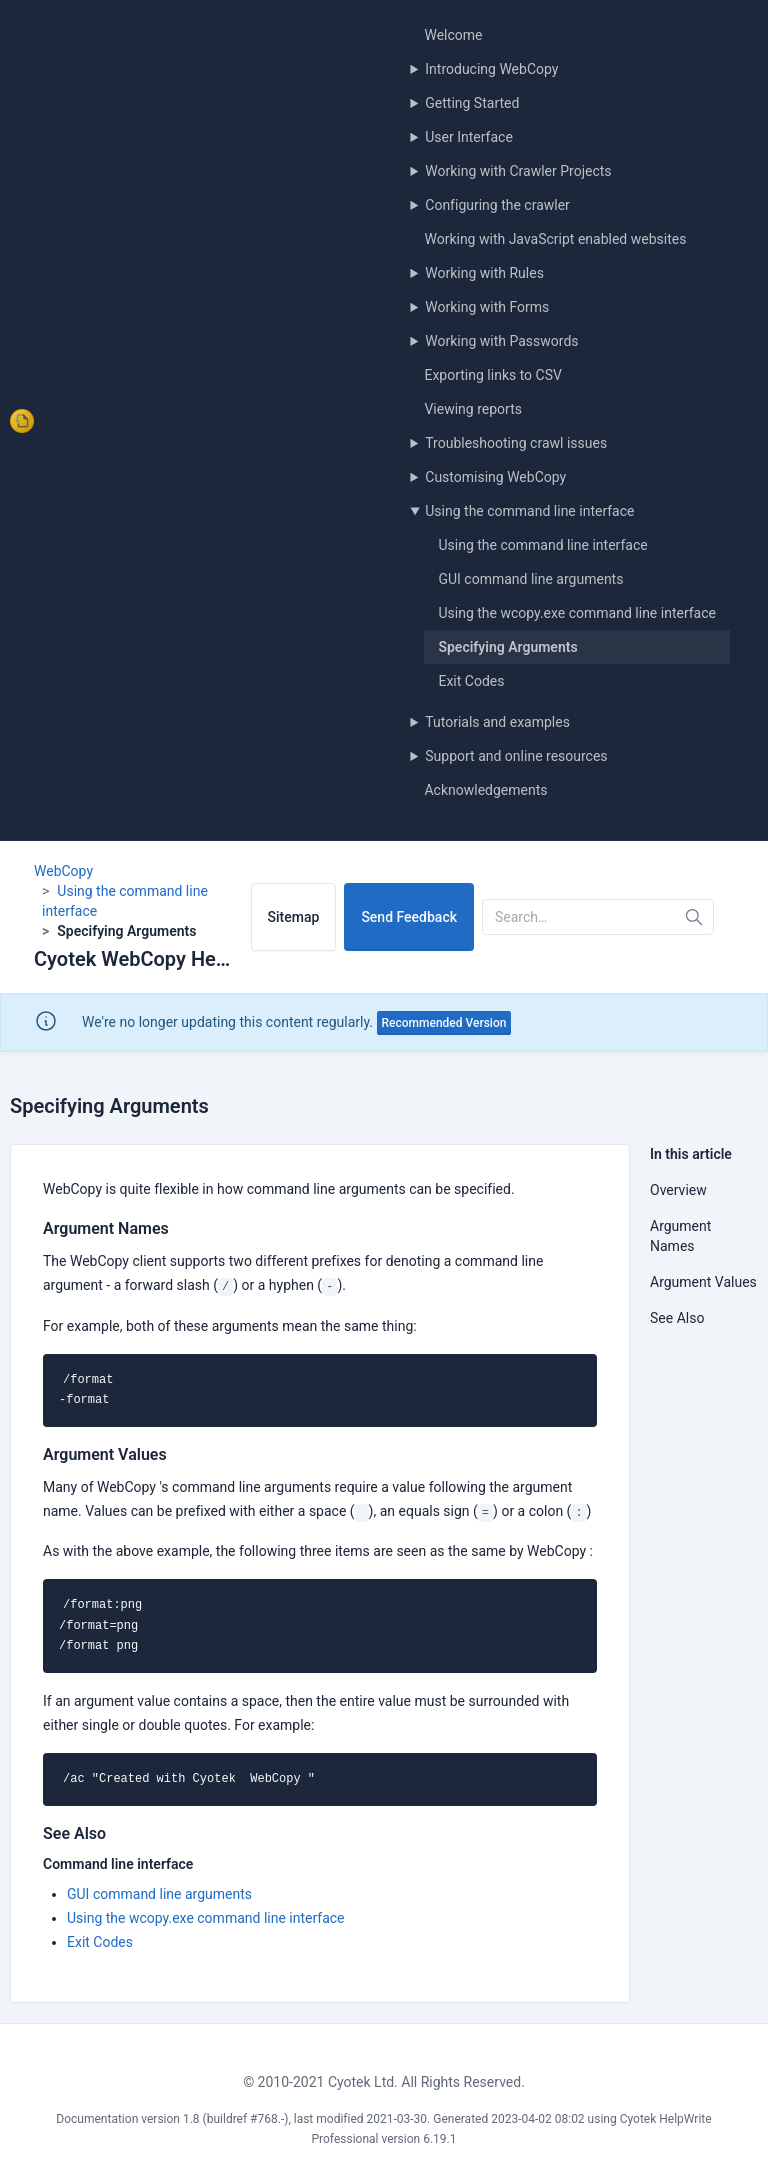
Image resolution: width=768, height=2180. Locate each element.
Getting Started (472, 103)
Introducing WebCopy (491, 69)
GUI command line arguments (530, 579)
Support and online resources (516, 756)
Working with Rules (484, 273)
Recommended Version (444, 1023)
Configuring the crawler (497, 205)
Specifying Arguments (507, 647)
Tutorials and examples (497, 722)
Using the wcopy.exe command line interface (577, 613)
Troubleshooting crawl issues (516, 443)
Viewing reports (473, 409)
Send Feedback (409, 917)
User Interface (469, 137)
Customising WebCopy (495, 477)
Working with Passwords (501, 341)
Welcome (453, 35)
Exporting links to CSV (492, 375)
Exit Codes (471, 681)
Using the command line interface (529, 511)
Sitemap (294, 917)
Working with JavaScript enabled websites (555, 239)
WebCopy (63, 871)
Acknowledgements (485, 790)
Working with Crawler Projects (518, 171)
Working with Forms (487, 307)
